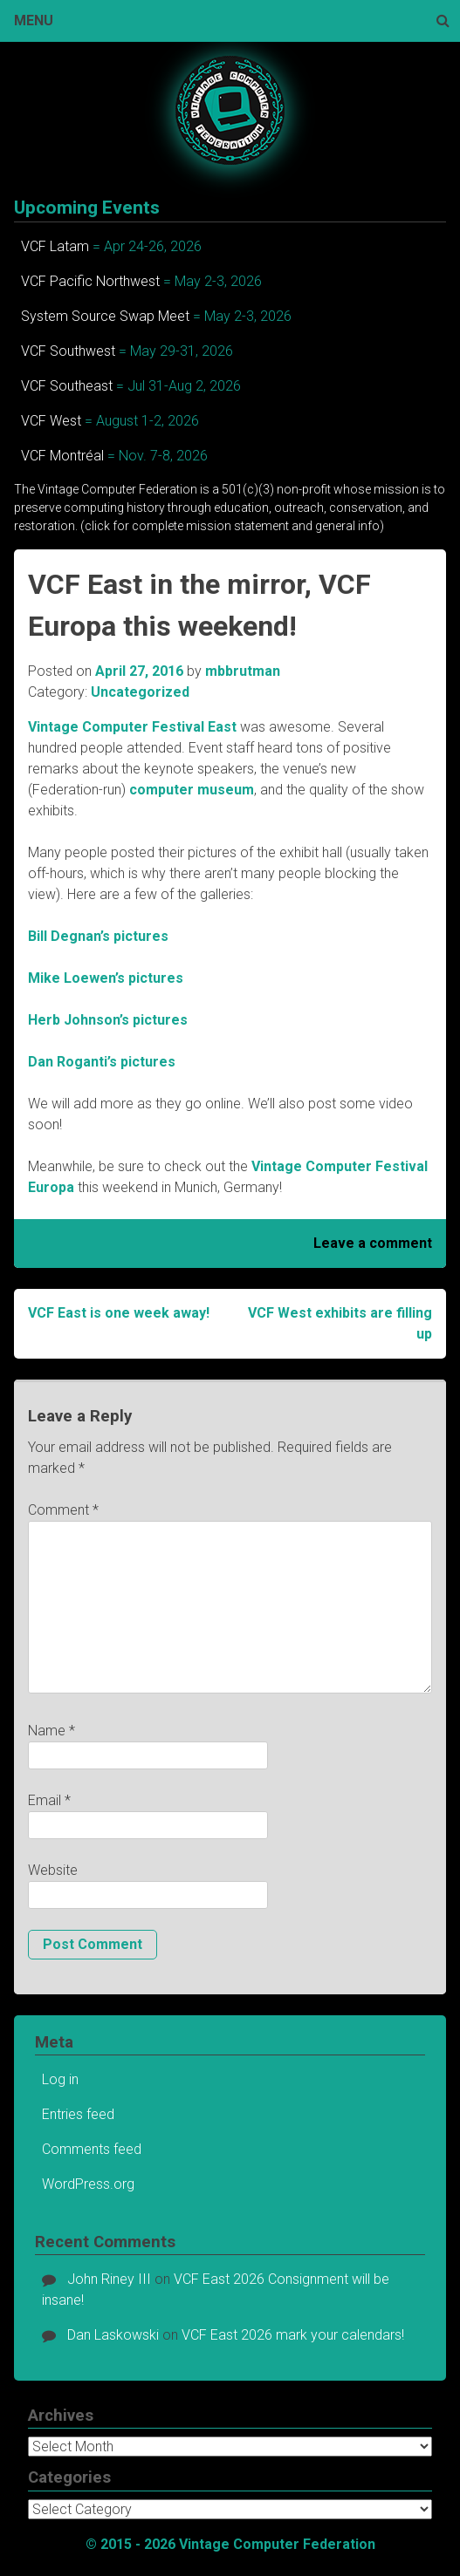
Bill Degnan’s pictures (98, 936)
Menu (33, 20)
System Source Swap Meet (105, 316)
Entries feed (78, 2114)
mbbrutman (242, 671)
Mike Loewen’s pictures (105, 978)
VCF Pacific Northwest (90, 281)
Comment (63, 1510)
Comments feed (91, 2149)
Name (51, 1730)
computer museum (191, 789)
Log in (60, 2079)
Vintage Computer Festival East (132, 727)
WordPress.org (88, 2184)
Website (53, 1870)
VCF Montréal (62, 455)
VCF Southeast (67, 386)
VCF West (51, 420)
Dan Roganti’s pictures (101, 1061)
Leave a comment (372, 1243)
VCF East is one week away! (118, 1313)
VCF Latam (55, 246)
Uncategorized (140, 692)
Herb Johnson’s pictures (108, 1020)
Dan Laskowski (113, 2335)
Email (49, 1800)
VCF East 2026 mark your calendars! (293, 2335)
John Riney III (109, 2279)
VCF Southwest (68, 351)
